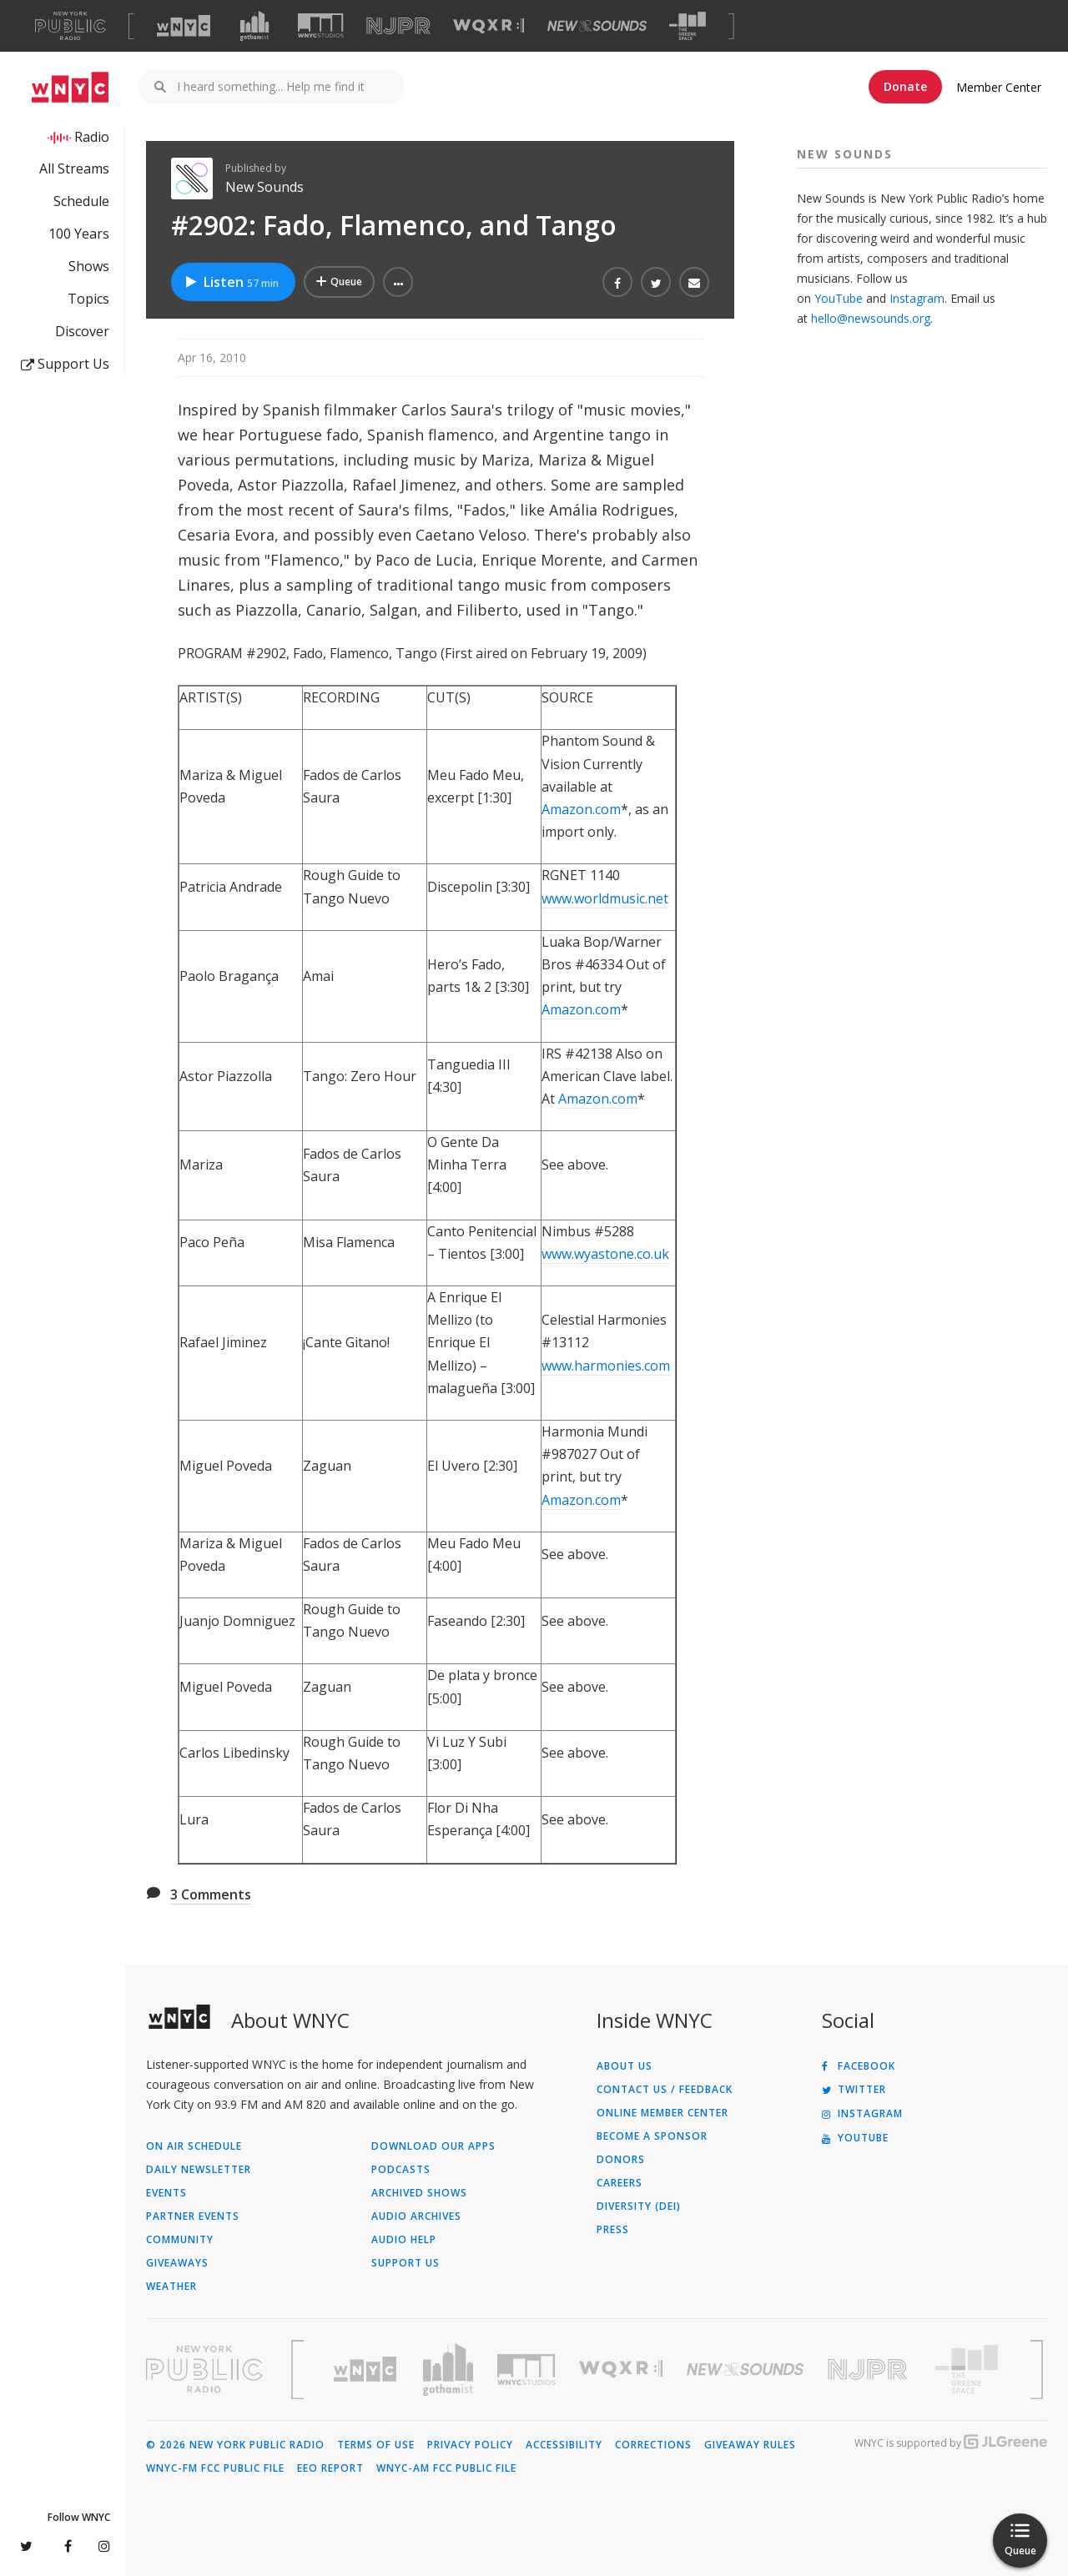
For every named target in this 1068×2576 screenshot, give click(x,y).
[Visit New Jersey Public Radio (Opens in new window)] (869, 2369)
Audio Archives (416, 2216)
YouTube (838, 298)
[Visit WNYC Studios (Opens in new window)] (321, 25)
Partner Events (192, 2216)
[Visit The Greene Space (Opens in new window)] (687, 26)
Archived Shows (419, 2193)
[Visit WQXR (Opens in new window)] (488, 26)
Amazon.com (581, 809)
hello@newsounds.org (870, 318)
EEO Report (330, 2468)
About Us (624, 2066)
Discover (82, 331)
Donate (905, 86)
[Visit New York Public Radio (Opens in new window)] (204, 2369)
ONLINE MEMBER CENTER (662, 2113)
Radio (91, 137)
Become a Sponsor (652, 2136)
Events (166, 2193)
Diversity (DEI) (639, 2206)
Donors (621, 2160)
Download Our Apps (433, 2146)
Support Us (65, 364)
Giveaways (177, 2263)
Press (613, 2230)
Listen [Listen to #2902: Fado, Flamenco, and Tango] (231, 282)
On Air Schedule (194, 2146)
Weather (171, 2287)
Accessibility (564, 2445)
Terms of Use (376, 2445)
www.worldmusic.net (605, 898)
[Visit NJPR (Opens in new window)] (398, 26)
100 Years (78, 233)
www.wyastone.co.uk (605, 1254)
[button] (398, 282)
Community (180, 2240)
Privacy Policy (470, 2445)
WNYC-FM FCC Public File (215, 2468)
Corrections (653, 2445)
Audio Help (403, 2240)
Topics (88, 298)
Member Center (998, 87)
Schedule (81, 201)
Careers (619, 2183)
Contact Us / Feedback (665, 2090)
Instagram (917, 298)
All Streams (74, 168)
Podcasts (401, 2170)
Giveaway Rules (750, 2445)
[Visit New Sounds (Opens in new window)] (597, 26)
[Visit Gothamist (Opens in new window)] (254, 26)
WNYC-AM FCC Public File (446, 2468)
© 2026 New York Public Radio (235, 2445)
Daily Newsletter (198, 2170)
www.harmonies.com (606, 1365)
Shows (88, 266)
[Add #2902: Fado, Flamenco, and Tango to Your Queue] (339, 282)
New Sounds (264, 187)
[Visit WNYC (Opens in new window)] (183, 26)
